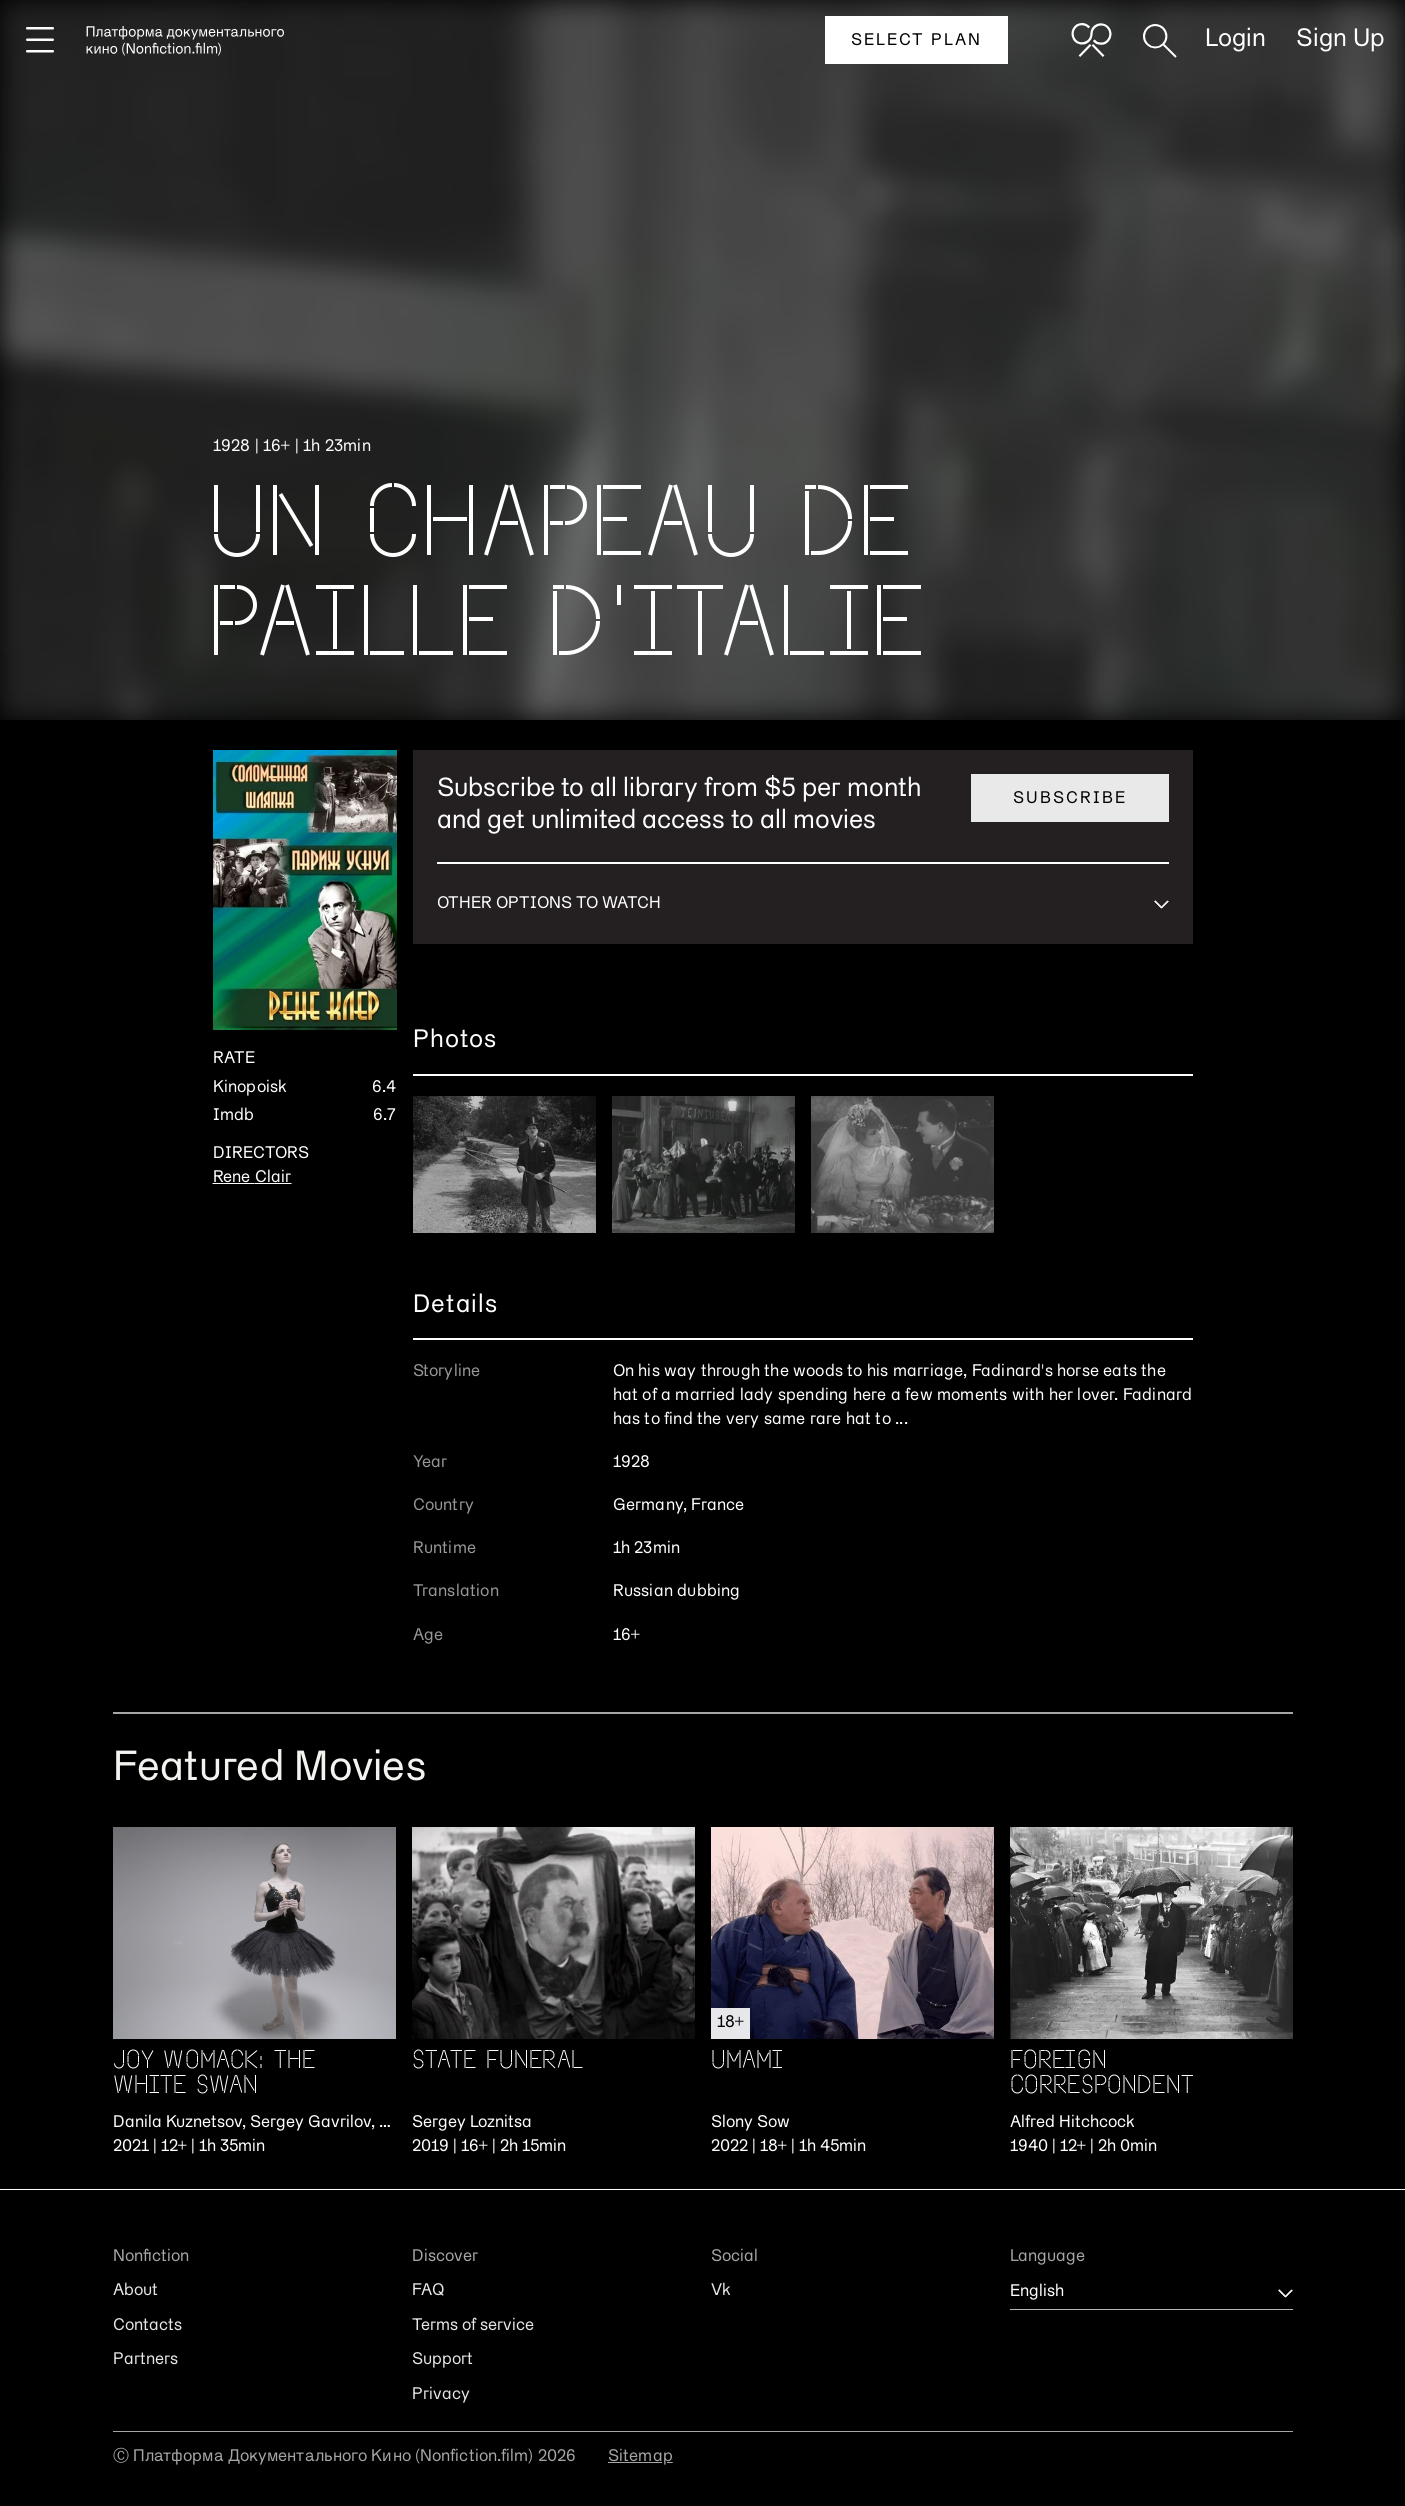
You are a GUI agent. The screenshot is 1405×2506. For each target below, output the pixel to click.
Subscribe (1070, 799)
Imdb (234, 1116)
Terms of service (473, 2326)
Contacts (147, 2326)
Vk (721, 2291)
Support (442, 2360)
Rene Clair (252, 1178)
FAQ (428, 2291)
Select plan (916, 41)
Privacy (441, 2395)
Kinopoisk (250, 1088)
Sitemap (640, 2457)
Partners (145, 2360)
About (135, 2291)
